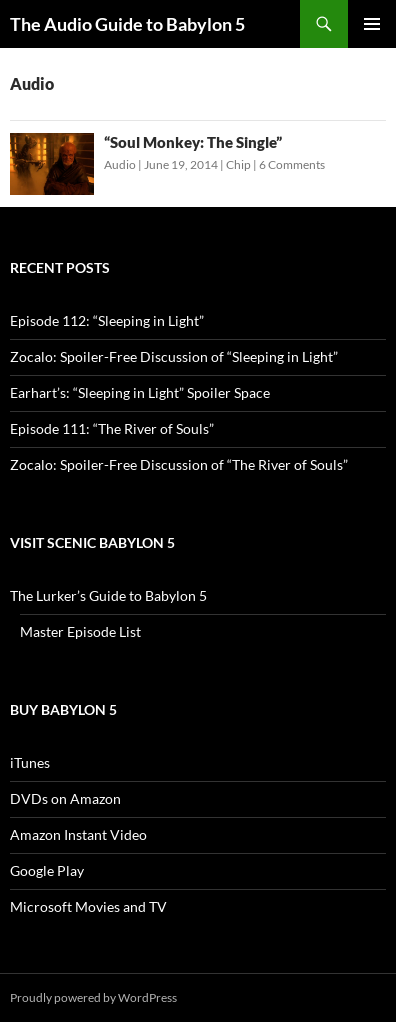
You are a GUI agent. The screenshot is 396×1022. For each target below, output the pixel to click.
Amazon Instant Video (78, 834)
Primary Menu (372, 24)
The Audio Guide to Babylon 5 (127, 24)
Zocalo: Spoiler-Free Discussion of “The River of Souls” (179, 464)
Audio (120, 164)
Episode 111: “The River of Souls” (112, 428)
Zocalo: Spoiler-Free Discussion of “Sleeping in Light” (174, 356)
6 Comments (292, 164)
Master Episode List (80, 631)
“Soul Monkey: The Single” (193, 142)
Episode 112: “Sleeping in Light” (107, 320)
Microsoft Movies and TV (88, 906)
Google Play (47, 870)
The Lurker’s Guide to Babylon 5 (108, 595)
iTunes (30, 762)
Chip (238, 164)
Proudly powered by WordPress (93, 997)
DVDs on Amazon (65, 798)
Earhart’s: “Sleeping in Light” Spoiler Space (140, 392)
